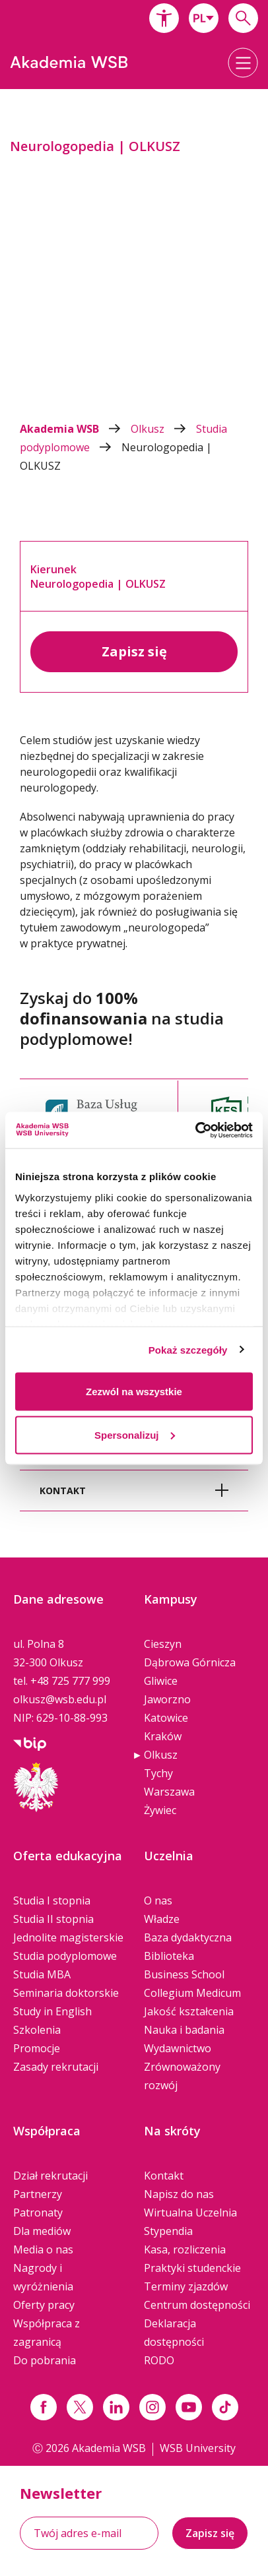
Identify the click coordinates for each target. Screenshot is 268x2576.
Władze (162, 1919)
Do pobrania (44, 2360)
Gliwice (161, 1681)
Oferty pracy (44, 2305)
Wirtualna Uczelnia (190, 2212)
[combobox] (203, 18)
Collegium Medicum (192, 1993)
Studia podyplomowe (65, 1956)
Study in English (52, 2011)
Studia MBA (42, 1974)
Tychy (158, 1773)
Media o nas (43, 2249)
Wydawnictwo (177, 2048)
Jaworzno (167, 1699)
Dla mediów (42, 2231)
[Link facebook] (43, 2407)
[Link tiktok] (225, 2407)
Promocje (36, 2048)
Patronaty (38, 2212)
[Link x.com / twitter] (80, 2407)
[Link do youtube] (189, 2407)
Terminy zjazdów (186, 2286)
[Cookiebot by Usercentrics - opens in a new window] (195, 1130)
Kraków (163, 1736)
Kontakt (164, 2175)
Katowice (166, 1718)
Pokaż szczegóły (188, 1349)
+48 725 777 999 (70, 1681)
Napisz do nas (179, 2194)
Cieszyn (163, 1644)
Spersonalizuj (134, 1434)
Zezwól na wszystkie (134, 1391)
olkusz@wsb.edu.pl (59, 1699)
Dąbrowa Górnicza (190, 1662)
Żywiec (160, 1810)
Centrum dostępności (197, 2305)
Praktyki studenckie (192, 2268)
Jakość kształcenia (189, 2011)
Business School (184, 1974)
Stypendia (168, 2231)
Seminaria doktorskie (66, 1993)
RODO (159, 2360)
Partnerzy (37, 2194)
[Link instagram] (152, 2407)
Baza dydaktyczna (188, 1937)
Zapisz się (134, 651)
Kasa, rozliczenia (185, 2249)
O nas (158, 1900)
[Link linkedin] (116, 2407)
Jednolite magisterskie (68, 1937)
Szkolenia (37, 2030)
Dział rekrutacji (50, 2175)
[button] (164, 18)
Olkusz (163, 429)
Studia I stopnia (51, 1900)
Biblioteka (169, 1956)
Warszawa (169, 1791)
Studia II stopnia (53, 1919)
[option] (134, 252)
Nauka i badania (184, 2030)
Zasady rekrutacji (55, 2066)
